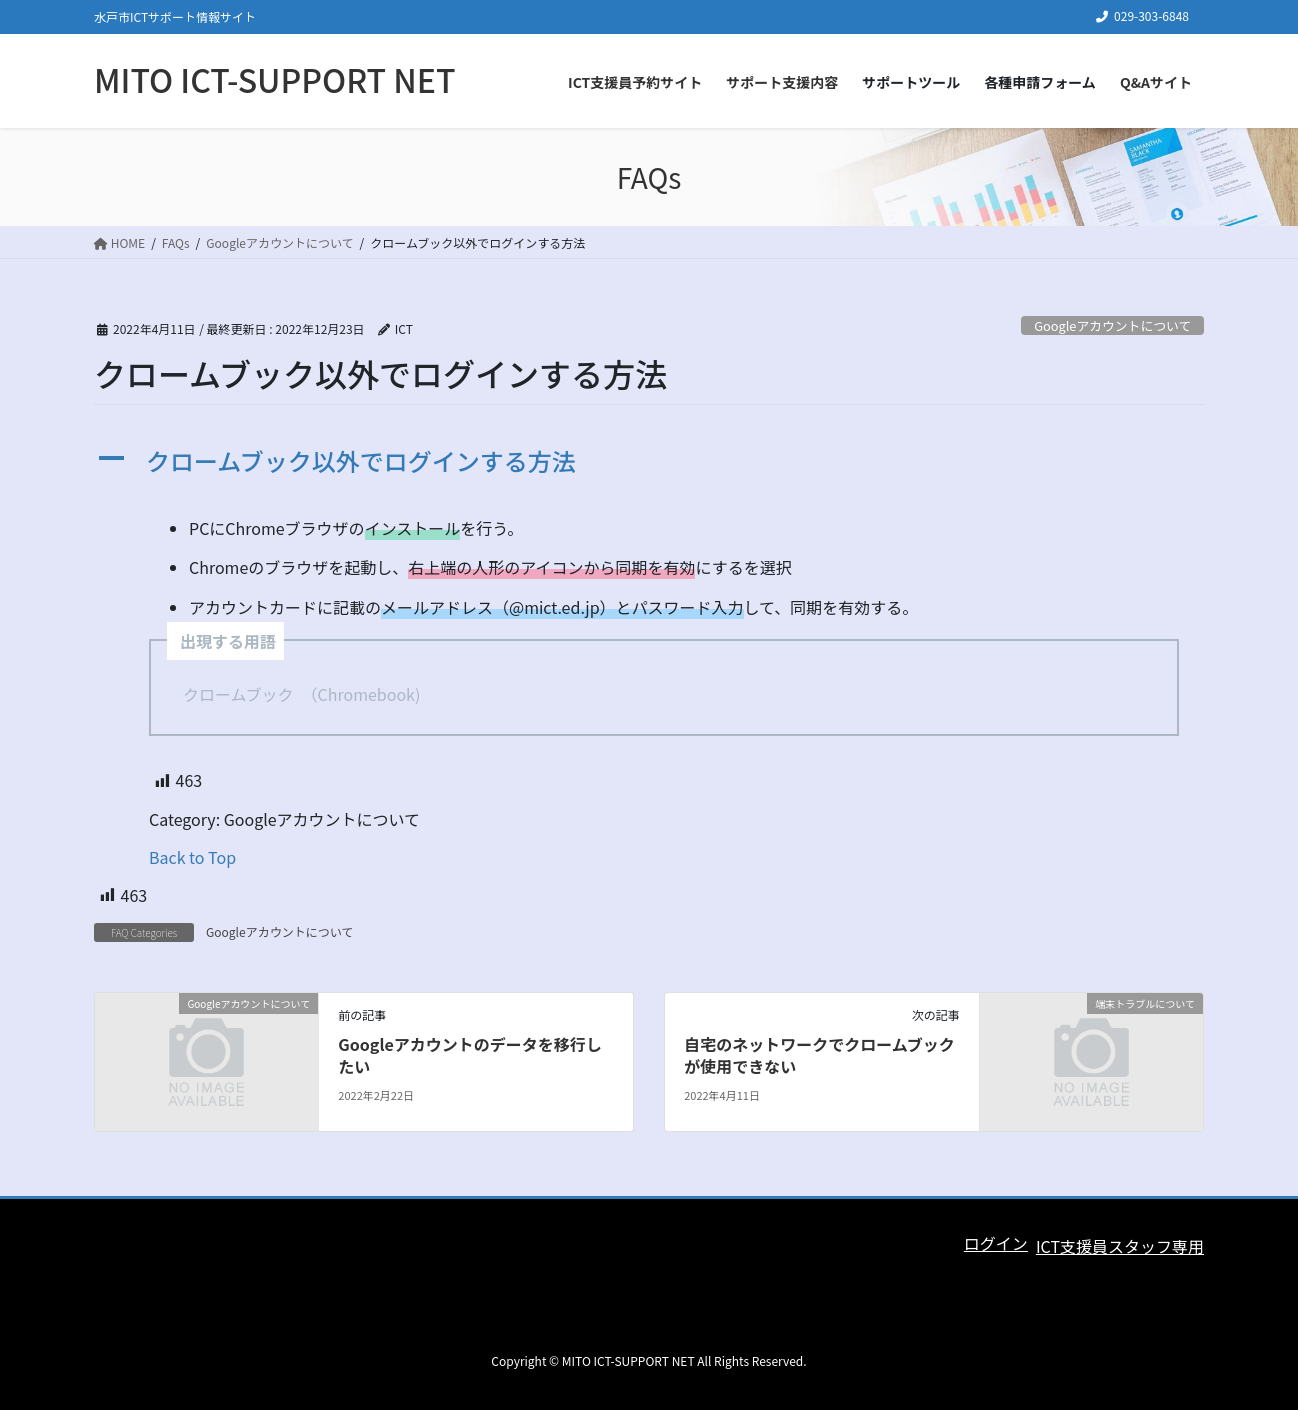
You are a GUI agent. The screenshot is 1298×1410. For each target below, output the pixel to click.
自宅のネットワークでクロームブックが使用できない (819, 1055)
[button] (649, 461)
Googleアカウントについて (1112, 325)
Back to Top (192, 857)
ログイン (996, 1243)
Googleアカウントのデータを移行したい (469, 1055)
